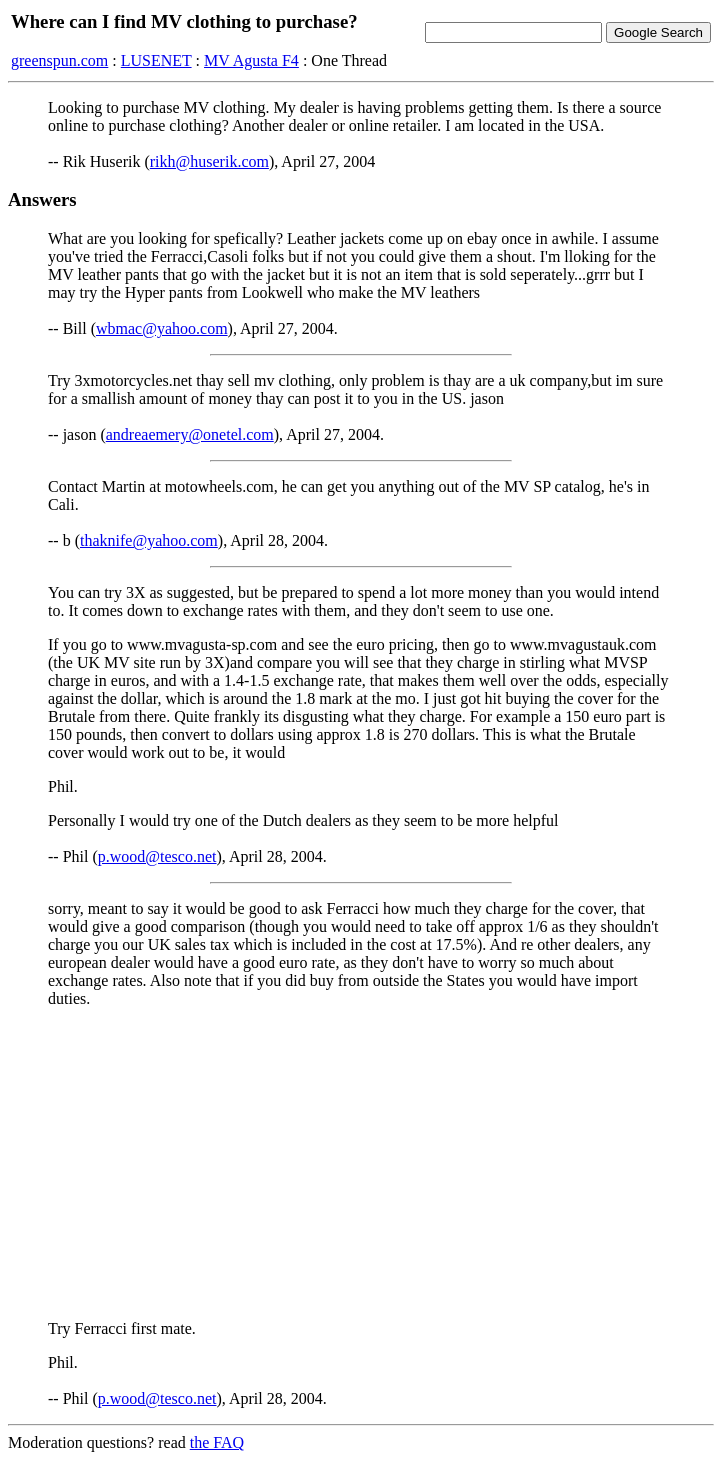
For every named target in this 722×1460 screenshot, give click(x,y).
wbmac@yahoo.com (162, 328)
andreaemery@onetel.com (190, 434)
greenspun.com (59, 60)
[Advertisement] (361, 1164)
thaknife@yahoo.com (149, 540)
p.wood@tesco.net (157, 856)
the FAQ (217, 1442)
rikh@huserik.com (209, 161)
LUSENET (156, 60)
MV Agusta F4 (251, 60)
